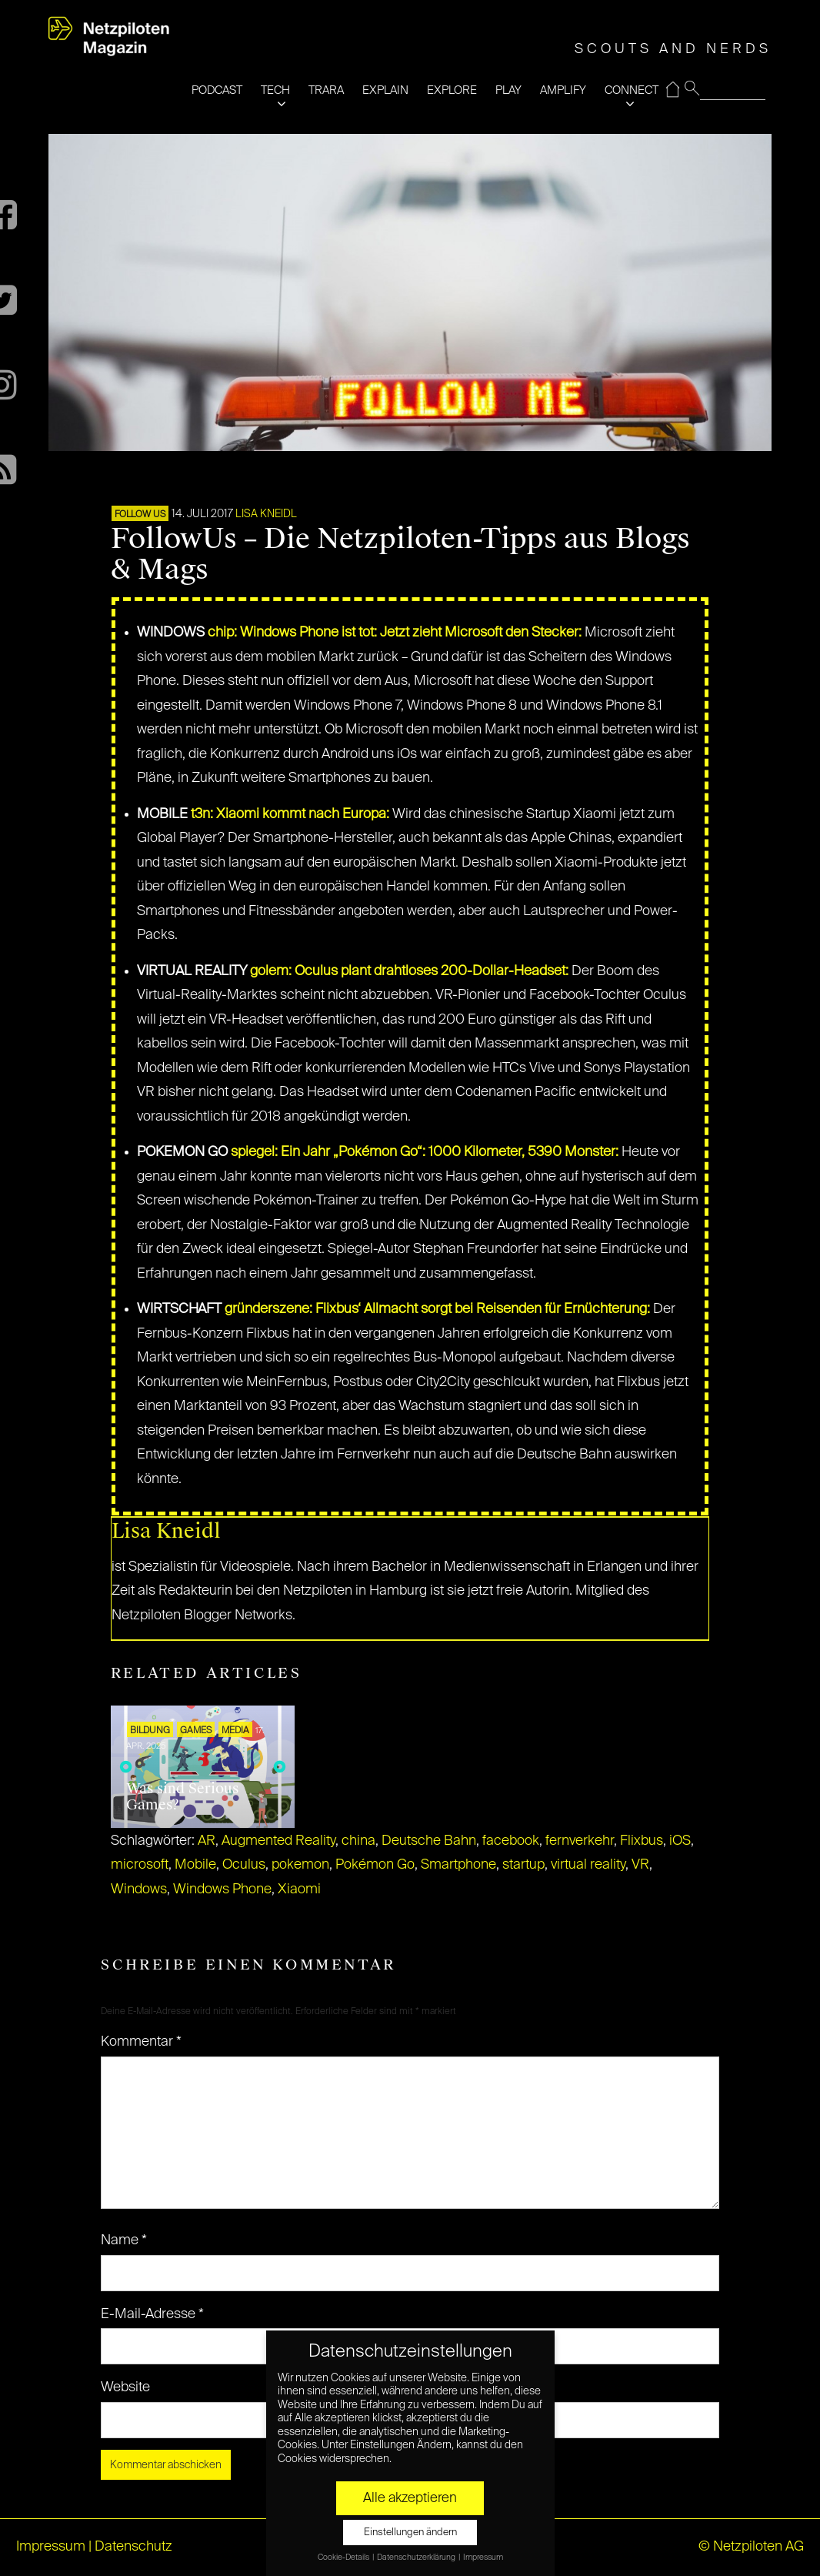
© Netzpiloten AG (751, 2547)
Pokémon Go (375, 1865)
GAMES (196, 1731)
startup (523, 1865)
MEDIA (235, 1731)
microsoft (139, 1865)
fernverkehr (579, 1841)
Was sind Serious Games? (182, 1797)
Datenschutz (133, 2547)
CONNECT (631, 90)
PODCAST (217, 90)
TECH (275, 90)
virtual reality (588, 1865)
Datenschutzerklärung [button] (417, 2557)
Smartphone (458, 1865)
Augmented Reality (278, 1841)
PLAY (508, 90)
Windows (139, 1889)
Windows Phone (222, 1889)
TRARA (326, 90)
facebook (510, 1841)
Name (124, 2240)
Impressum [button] (483, 2557)
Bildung (150, 1731)
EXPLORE (452, 90)
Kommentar (141, 2042)
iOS (680, 1841)
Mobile (195, 1865)
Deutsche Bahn (429, 1841)
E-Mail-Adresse (152, 2314)
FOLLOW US (140, 515)
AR (206, 1841)
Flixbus (641, 1841)
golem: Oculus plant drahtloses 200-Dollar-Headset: (409, 971)
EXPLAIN (385, 90)
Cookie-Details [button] (344, 2557)
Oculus (243, 1865)
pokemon (300, 1865)
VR (640, 1865)
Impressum (50, 2547)
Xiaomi (299, 1889)
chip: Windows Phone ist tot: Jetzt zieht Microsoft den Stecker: (395, 633)
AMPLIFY (563, 90)
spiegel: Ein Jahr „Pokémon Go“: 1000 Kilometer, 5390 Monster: (424, 1152)
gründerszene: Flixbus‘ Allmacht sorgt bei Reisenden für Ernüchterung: (437, 1309)
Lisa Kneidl (266, 514)
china (358, 1841)
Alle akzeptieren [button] (410, 2498)
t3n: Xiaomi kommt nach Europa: (290, 814)
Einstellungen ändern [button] (410, 2533)
